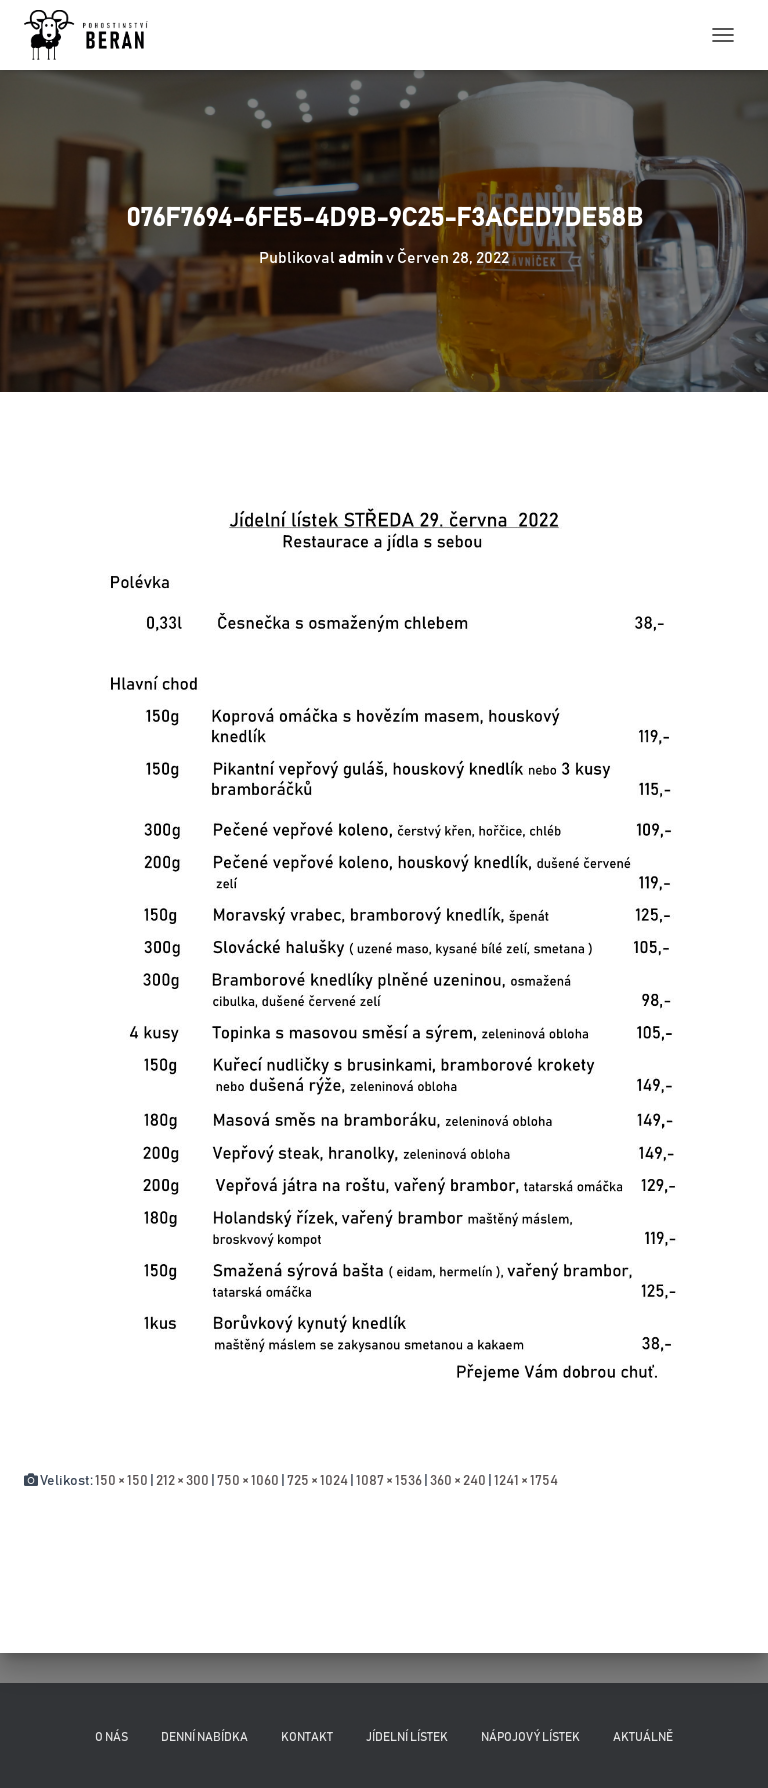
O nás (111, 1737)
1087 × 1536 (389, 1481)
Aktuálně (643, 1737)
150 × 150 (121, 1481)
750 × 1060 (248, 1481)
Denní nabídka (204, 1737)
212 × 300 (182, 1481)
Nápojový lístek (530, 1737)
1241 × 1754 (526, 1481)
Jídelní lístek (407, 1737)
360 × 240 (458, 1481)
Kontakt (307, 1737)
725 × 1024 (317, 1481)
